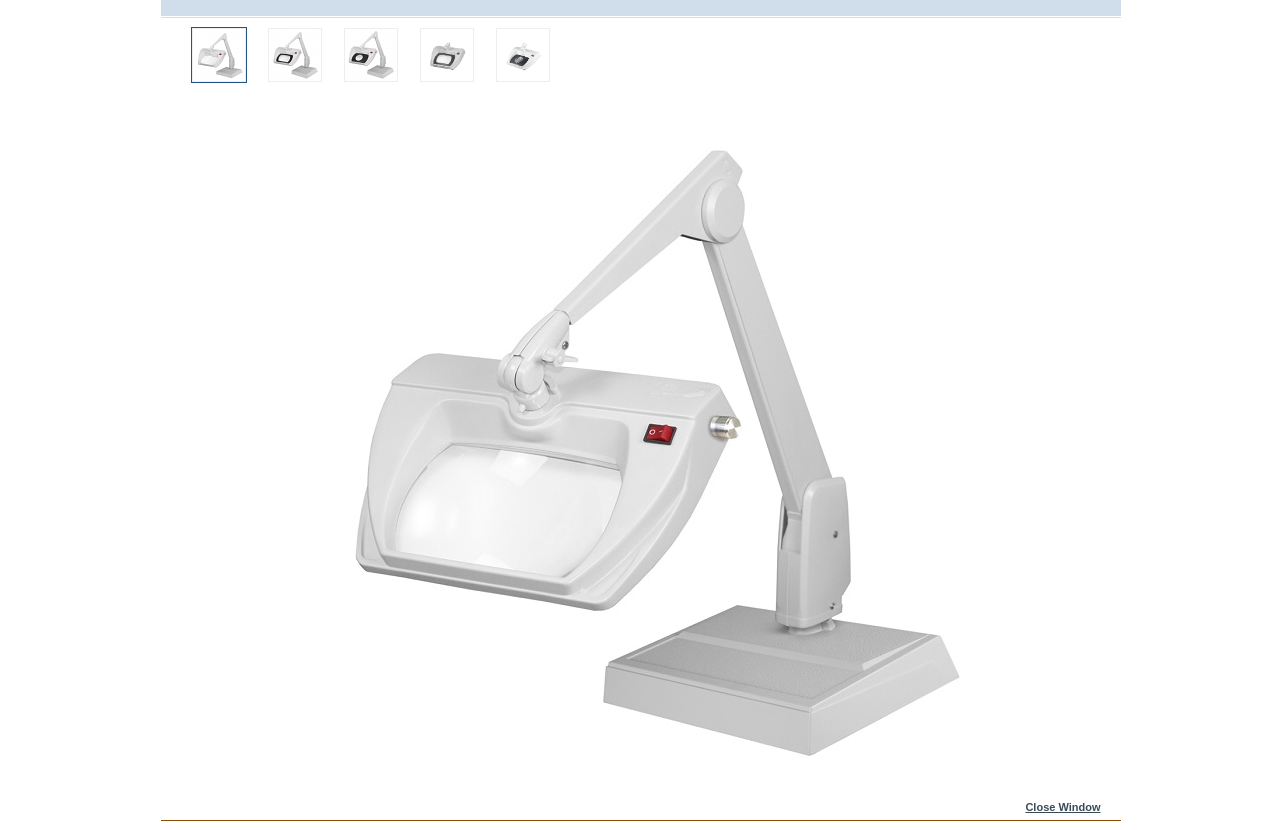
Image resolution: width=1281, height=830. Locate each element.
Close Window (1062, 807)
